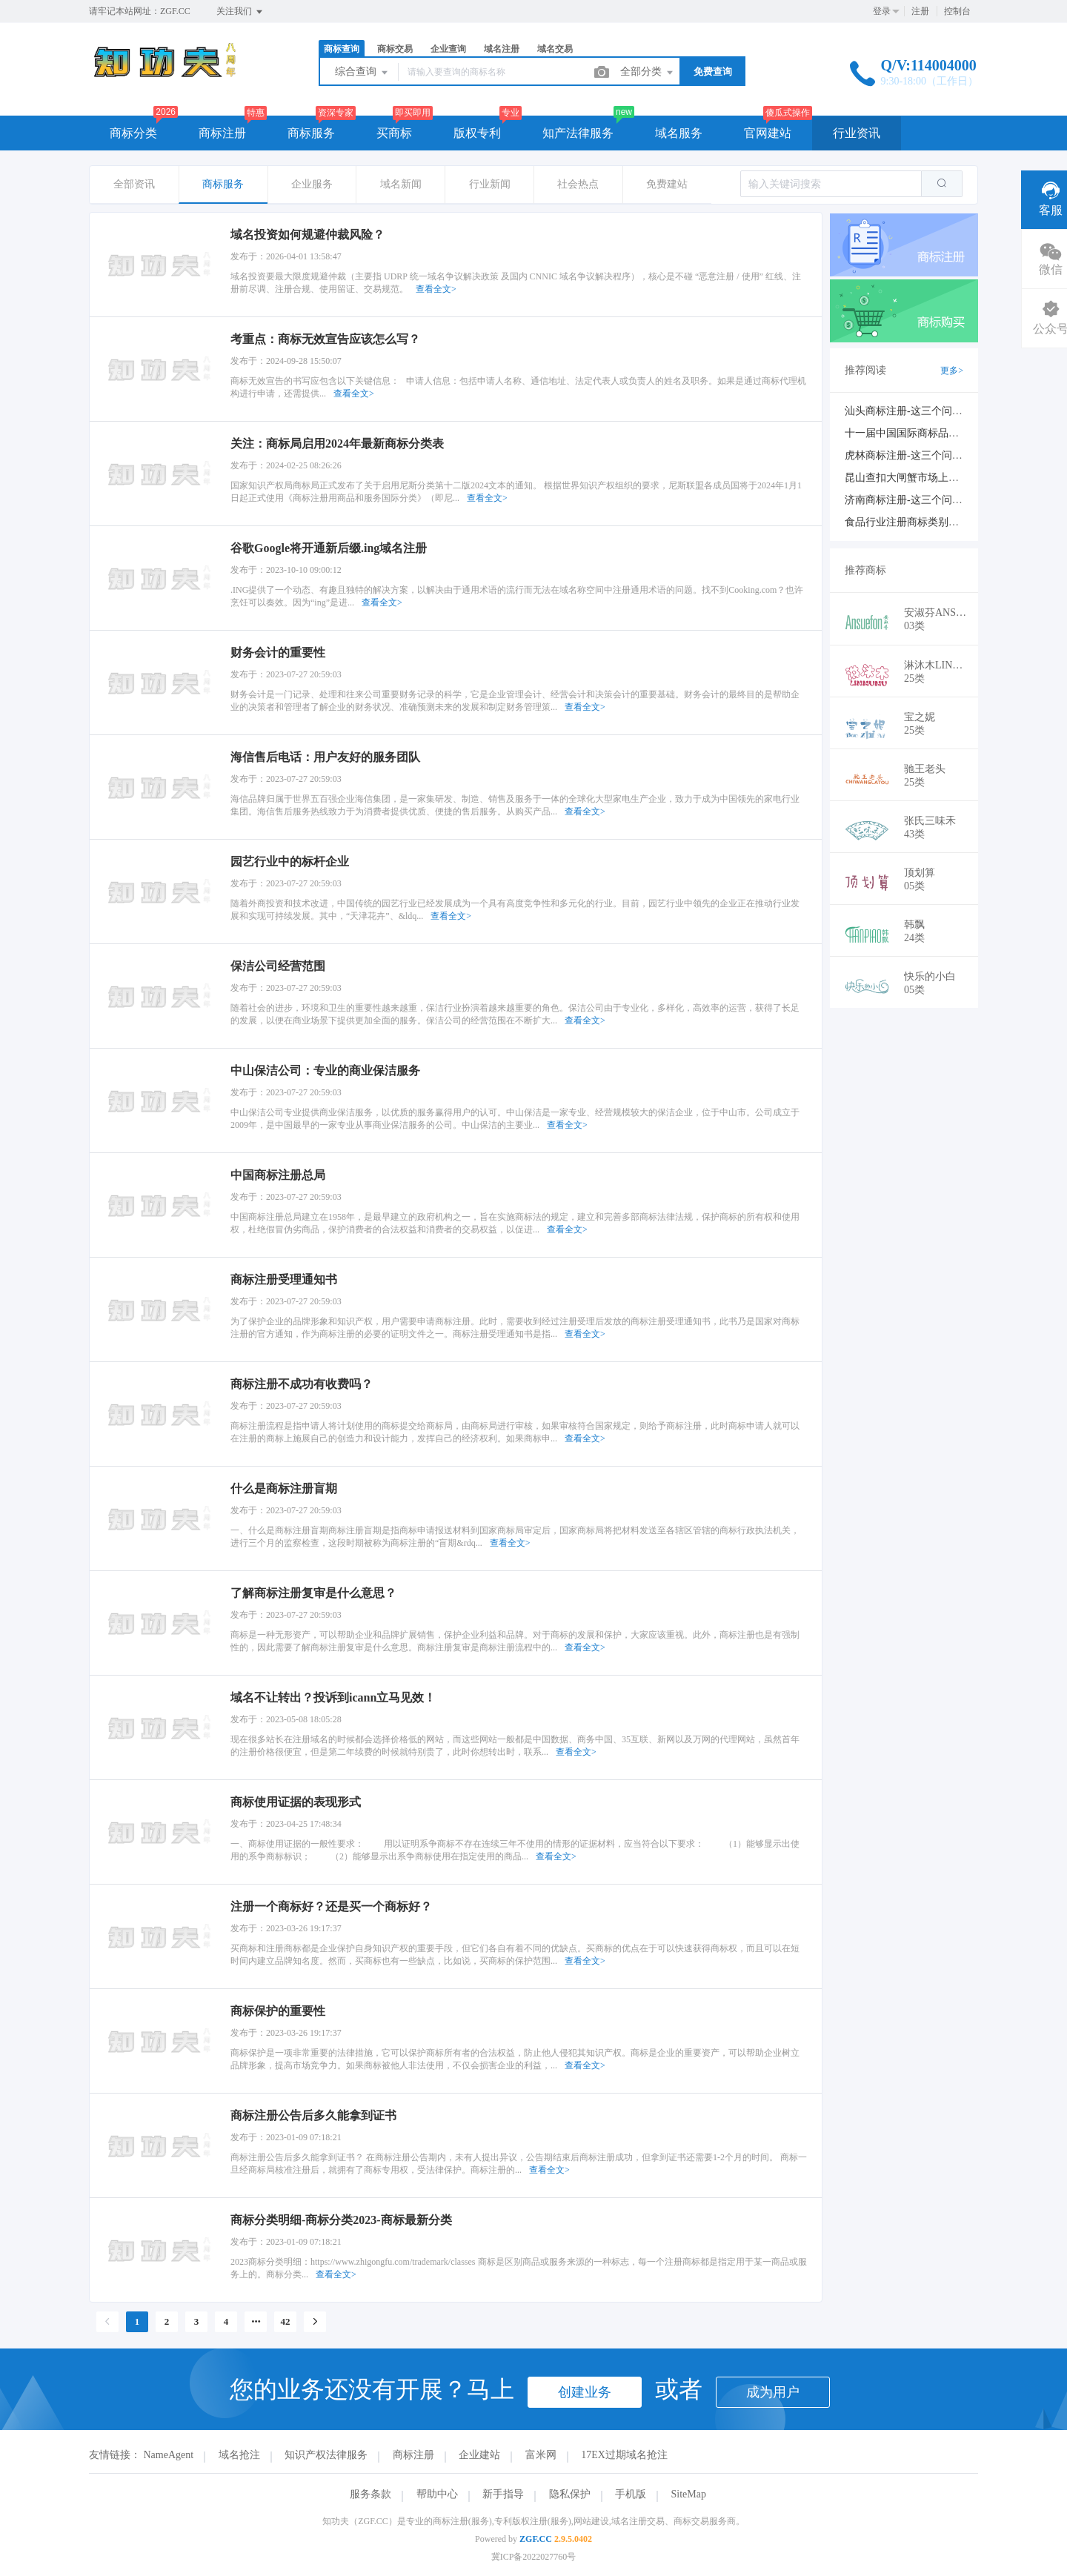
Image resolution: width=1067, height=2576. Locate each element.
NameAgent (169, 2454)
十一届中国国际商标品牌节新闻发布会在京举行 (954, 433)
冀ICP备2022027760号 (533, 2557)
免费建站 (667, 184)
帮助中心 (437, 2494)
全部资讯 (134, 184)
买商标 (394, 133)
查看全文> (436, 289)
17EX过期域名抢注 (624, 2454)
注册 (920, 11)
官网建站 (767, 133)
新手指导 (503, 2494)
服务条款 (370, 2494)
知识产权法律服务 (326, 2454)
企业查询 (448, 49)
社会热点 (578, 184)
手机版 (630, 2494)
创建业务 (584, 2392)
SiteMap (688, 2494)
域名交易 (555, 49)
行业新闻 (490, 184)
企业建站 (479, 2454)
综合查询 (362, 73)
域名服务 (678, 133)
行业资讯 (856, 133)
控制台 (957, 11)
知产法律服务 (578, 133)
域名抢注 (239, 2454)
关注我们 (240, 12)
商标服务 (311, 133)
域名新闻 (401, 184)
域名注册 (501, 49)
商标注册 (222, 133)
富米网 (540, 2454)
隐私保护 (570, 2494)
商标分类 (133, 133)
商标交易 (395, 49)
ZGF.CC (535, 2539)
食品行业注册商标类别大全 (907, 522)
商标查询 (341, 49)
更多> (951, 370)
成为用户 (773, 2392)
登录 (882, 11)
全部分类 (647, 73)
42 (285, 2321)
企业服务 (312, 184)
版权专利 (477, 133)
